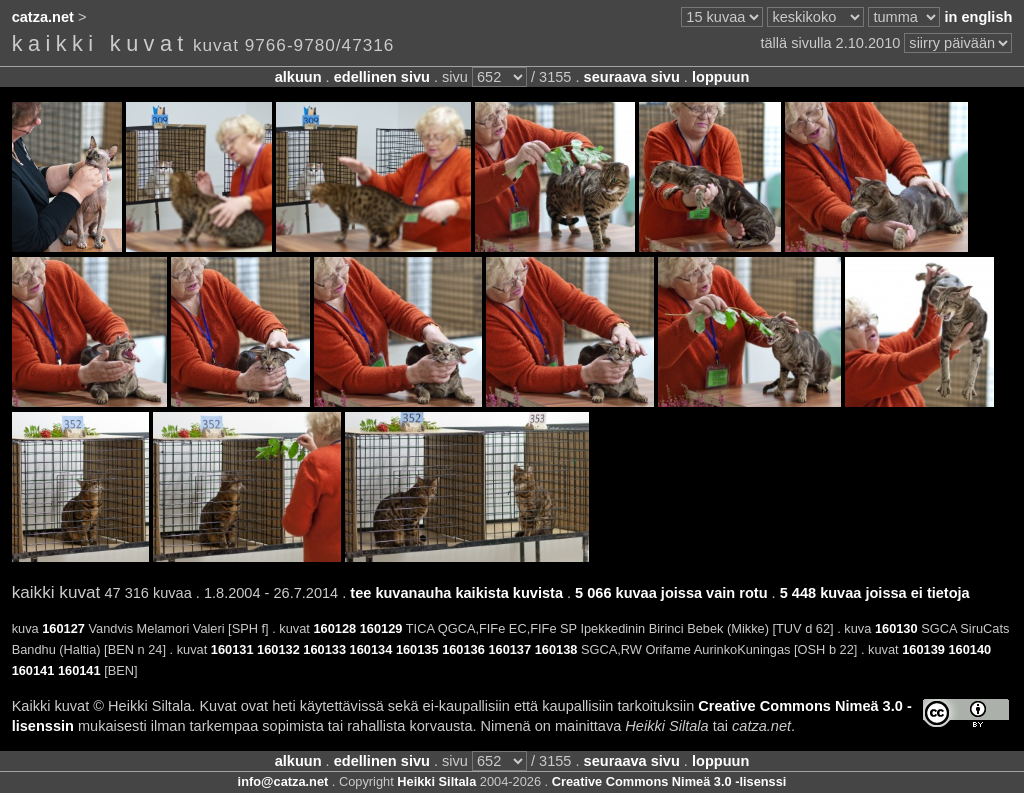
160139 (923, 649)
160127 (63, 628)
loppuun (720, 77)
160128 (334, 628)
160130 (896, 628)
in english (978, 17)
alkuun (298, 77)
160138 (556, 649)
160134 (371, 649)
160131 (232, 649)
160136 (463, 649)
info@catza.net (283, 781)
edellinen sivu (382, 77)
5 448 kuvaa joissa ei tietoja (875, 593)
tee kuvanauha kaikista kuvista (456, 593)
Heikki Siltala (436, 781)
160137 (509, 649)
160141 (33, 670)
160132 (278, 649)
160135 (417, 649)
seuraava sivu (632, 77)
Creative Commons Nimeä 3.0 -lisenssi (669, 781)
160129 (381, 628)
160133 (324, 649)
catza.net (43, 17)
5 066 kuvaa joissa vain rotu (671, 593)
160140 (969, 649)
